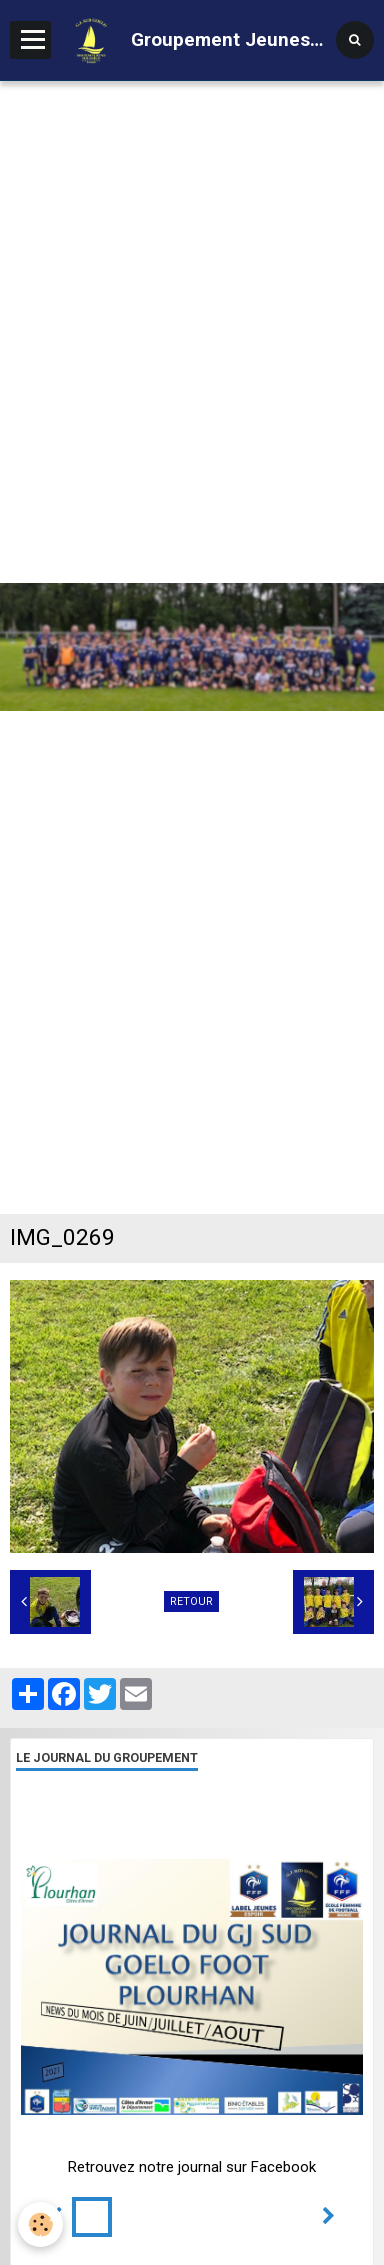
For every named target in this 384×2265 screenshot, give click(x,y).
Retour (191, 1601)
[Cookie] (40, 2224)
